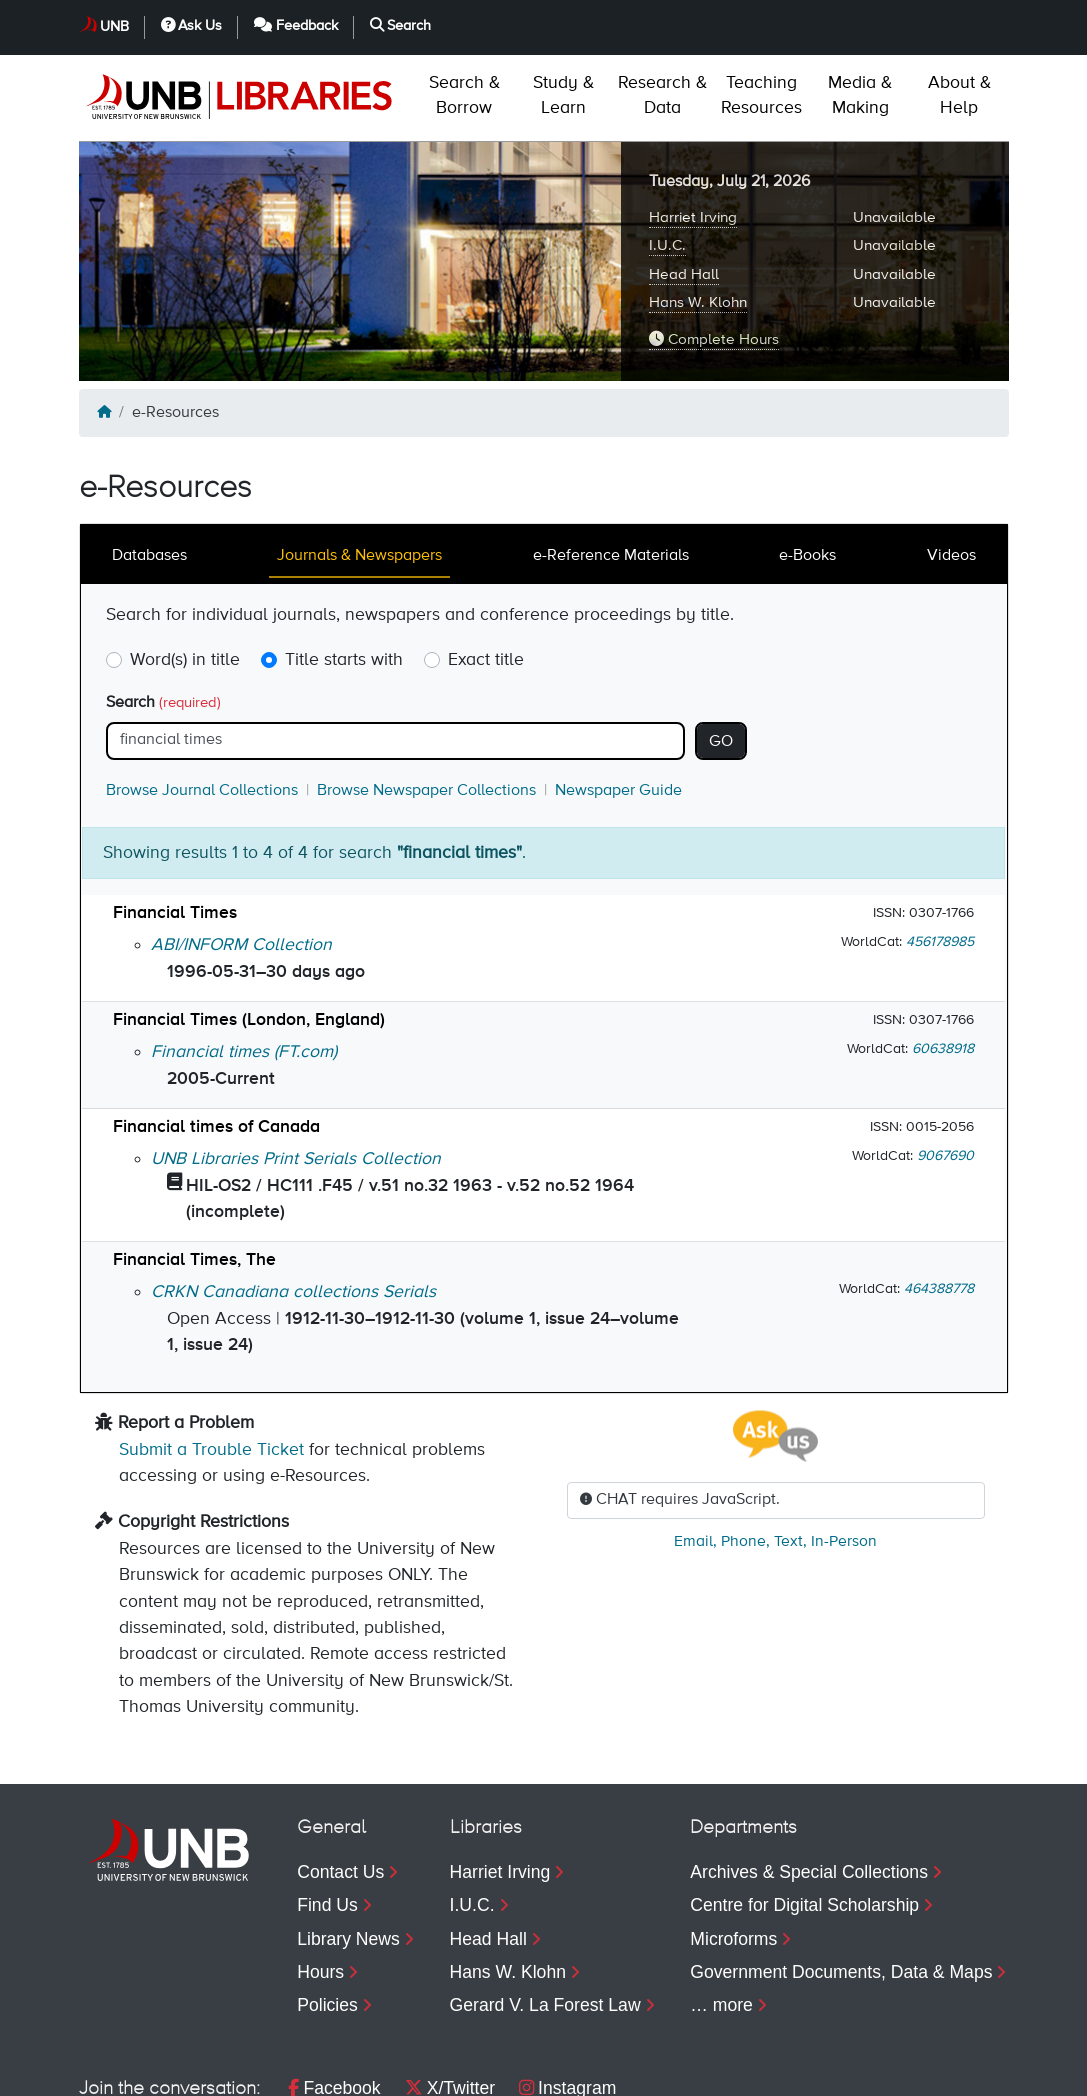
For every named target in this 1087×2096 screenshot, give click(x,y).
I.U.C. (667, 159)
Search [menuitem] (954, 2071)
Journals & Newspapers (359, 470)
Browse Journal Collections (202, 705)
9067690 (945, 1070)
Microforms (733, 1853)
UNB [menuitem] (599, 2071)
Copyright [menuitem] (116, 2071)
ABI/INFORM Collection (241, 859)
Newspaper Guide (618, 705)
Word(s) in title (185, 574)
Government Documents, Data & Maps (841, 1886)
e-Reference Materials (611, 470)
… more (721, 1919)
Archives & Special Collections (809, 1786)
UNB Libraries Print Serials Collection (296, 1073)
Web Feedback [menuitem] (482, 2071)
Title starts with (344, 574)
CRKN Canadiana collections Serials (293, 1206)
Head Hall (684, 188)
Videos (951, 470)
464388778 (939, 1203)
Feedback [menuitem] (824, 2071)
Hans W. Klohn (698, 216)
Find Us (327, 1819)
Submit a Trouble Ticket (211, 1364)
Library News (348, 1853)
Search (163, 617)
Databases (149, 470)
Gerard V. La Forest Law (545, 1919)
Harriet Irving (693, 131)
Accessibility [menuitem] (336, 2071)
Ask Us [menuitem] (696, 2071)
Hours (320, 1886)
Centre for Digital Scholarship (804, 1819)
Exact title (486, 574)
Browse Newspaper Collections (426, 705)
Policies (327, 1919)
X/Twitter (450, 2002)
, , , (775, 1456)
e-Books (807, 470)
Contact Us (340, 1786)
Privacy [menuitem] (221, 2071)
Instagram (567, 2002)
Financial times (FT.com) (244, 966)
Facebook (334, 2002)
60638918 (943, 963)
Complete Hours (714, 253)
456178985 (940, 856)
